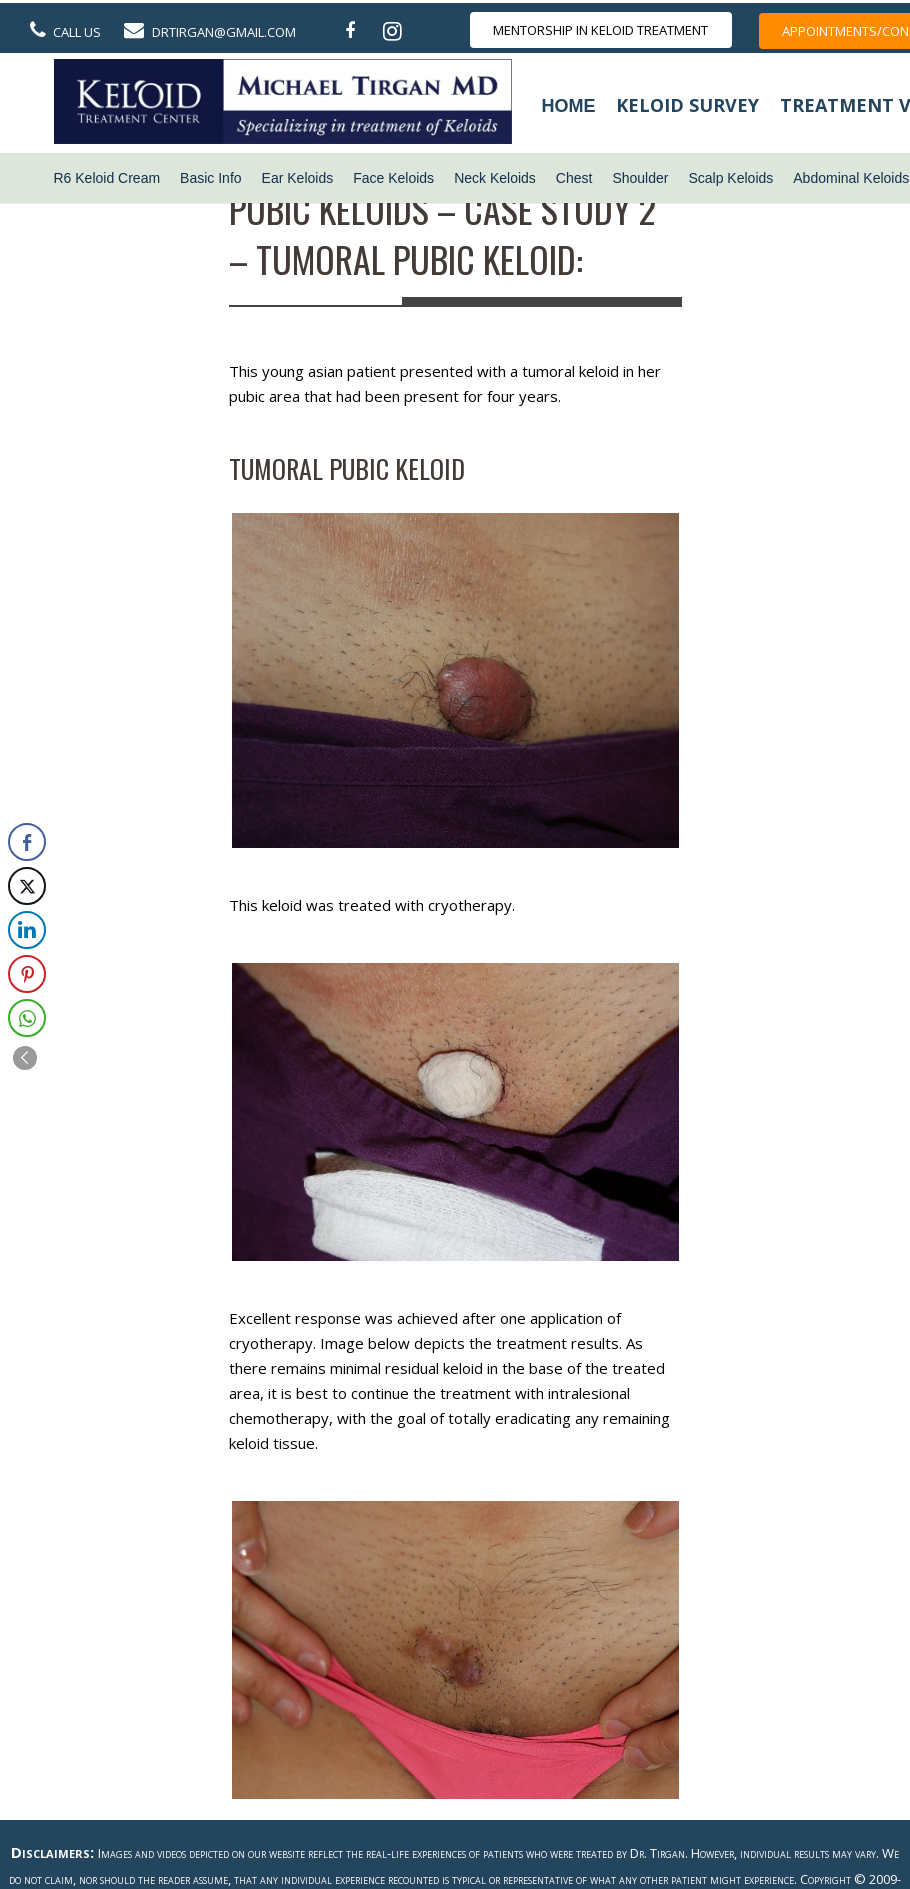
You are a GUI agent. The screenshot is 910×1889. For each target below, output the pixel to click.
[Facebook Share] (27, 842)
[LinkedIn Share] (27, 930)
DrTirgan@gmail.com (224, 32)
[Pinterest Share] (27, 974)
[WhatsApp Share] (27, 1018)
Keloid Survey (687, 105)
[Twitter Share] (27, 886)
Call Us (77, 32)
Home (569, 106)
